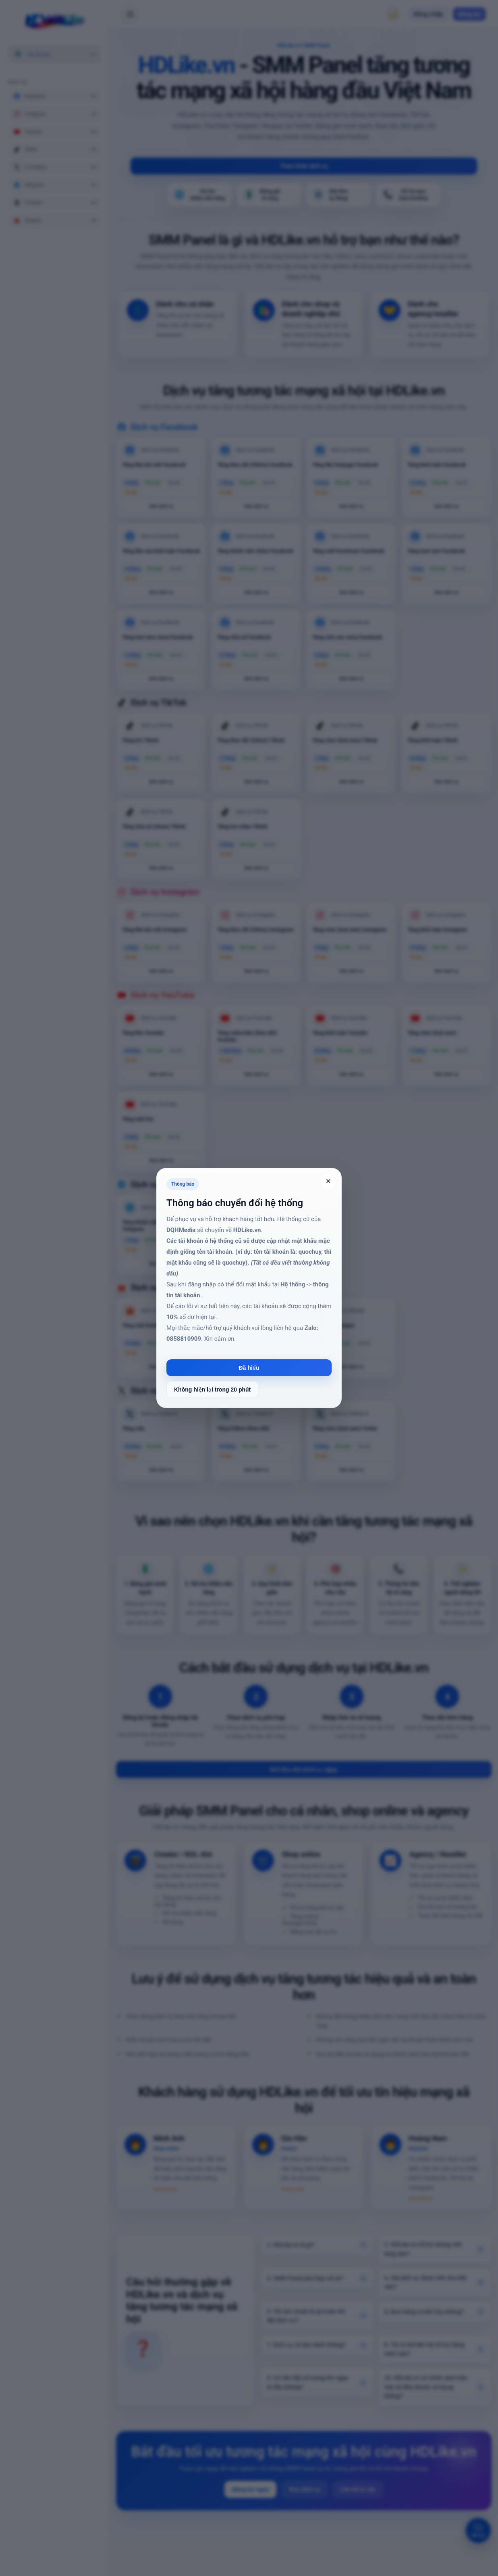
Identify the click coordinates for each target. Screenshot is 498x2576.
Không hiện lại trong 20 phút (212, 1389)
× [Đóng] (328, 1181)
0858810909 (183, 1338)
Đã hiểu (249, 1368)
